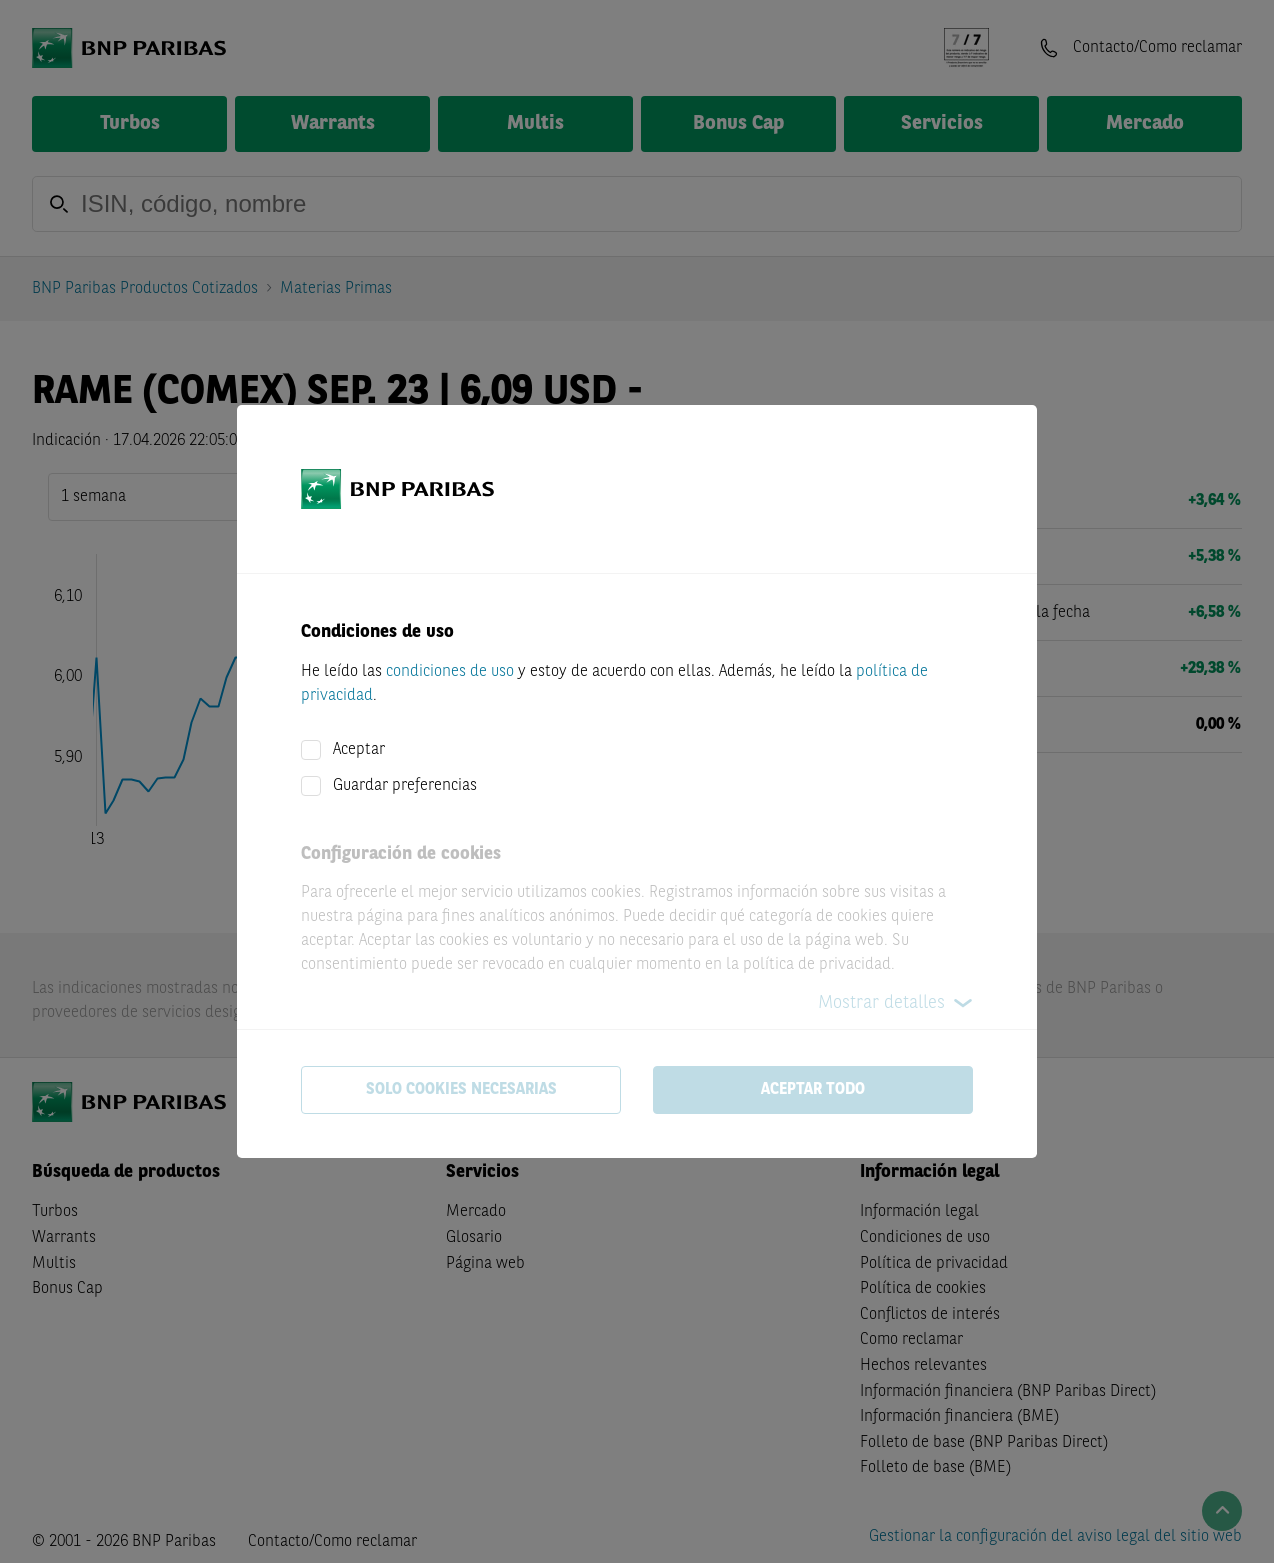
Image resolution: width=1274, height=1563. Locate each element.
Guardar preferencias (405, 786)
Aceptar (359, 750)
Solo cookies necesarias (461, 1090)
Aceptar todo (813, 1090)
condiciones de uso (450, 672)
